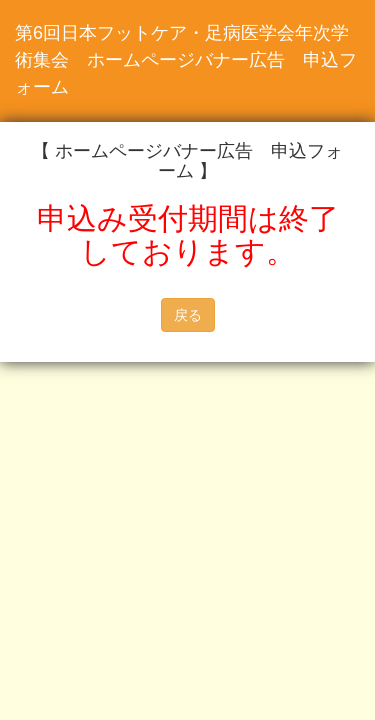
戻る (188, 315)
